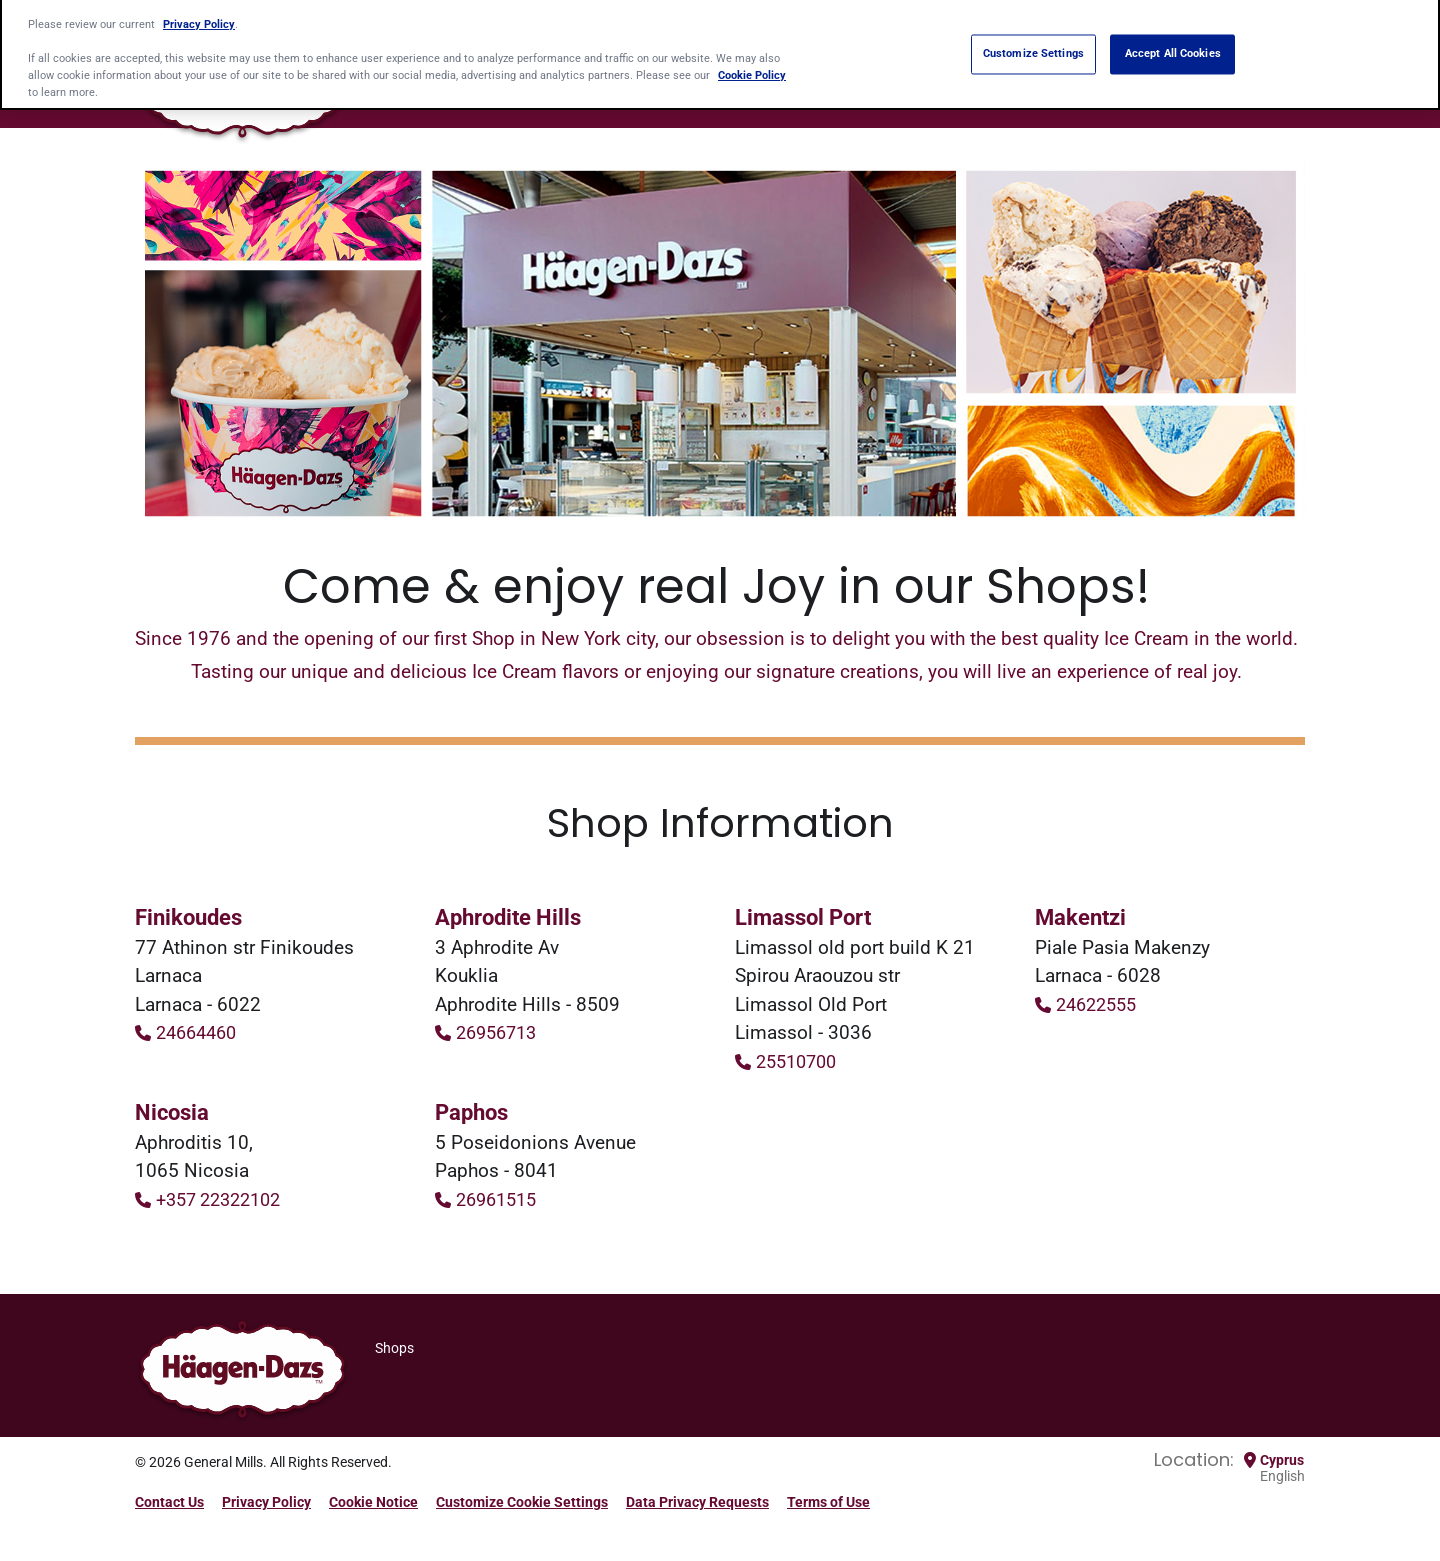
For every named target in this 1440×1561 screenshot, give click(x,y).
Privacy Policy (199, 18)
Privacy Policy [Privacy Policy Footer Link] (266, 1502)
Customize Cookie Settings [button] (522, 1502)
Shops (394, 1348)
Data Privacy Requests (697, 1502)
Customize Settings (1033, 49)
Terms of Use (828, 1502)
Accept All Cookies (1173, 49)
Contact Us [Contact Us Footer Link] (169, 1502)
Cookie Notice (373, 1502)
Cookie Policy (752, 70)
